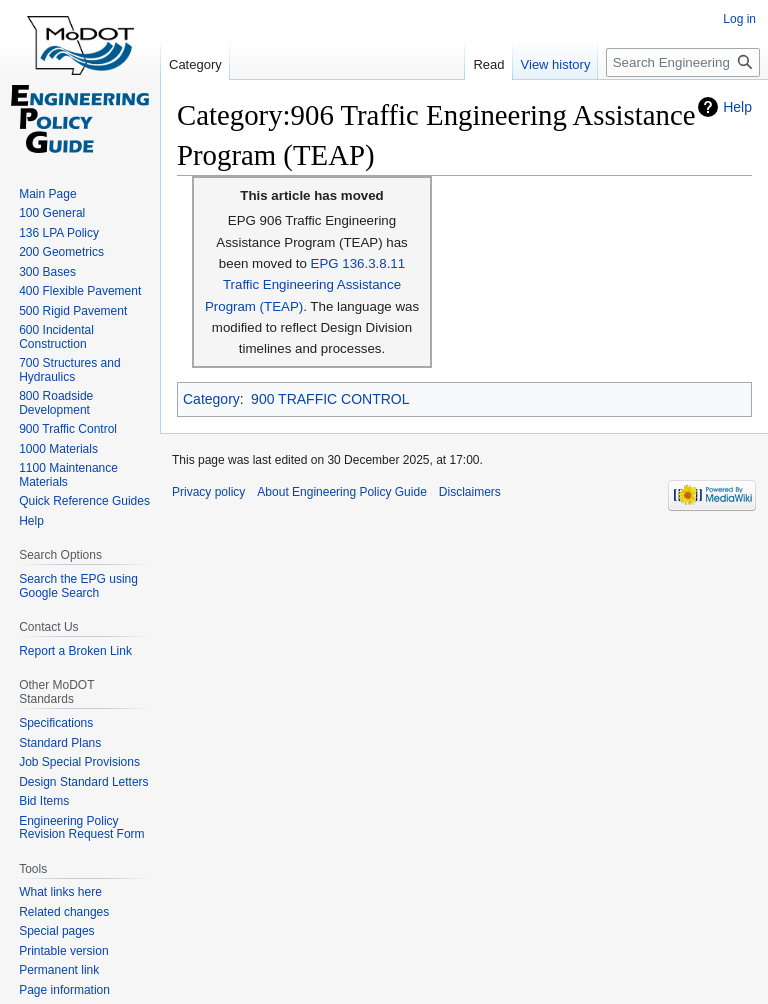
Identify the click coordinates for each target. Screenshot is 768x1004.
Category (211, 399)
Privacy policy (208, 492)
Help (737, 107)
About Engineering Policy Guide (341, 492)
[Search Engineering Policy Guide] (683, 62)
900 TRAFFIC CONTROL (330, 399)
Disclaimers (470, 492)
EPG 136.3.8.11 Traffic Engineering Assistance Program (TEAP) (305, 285)
